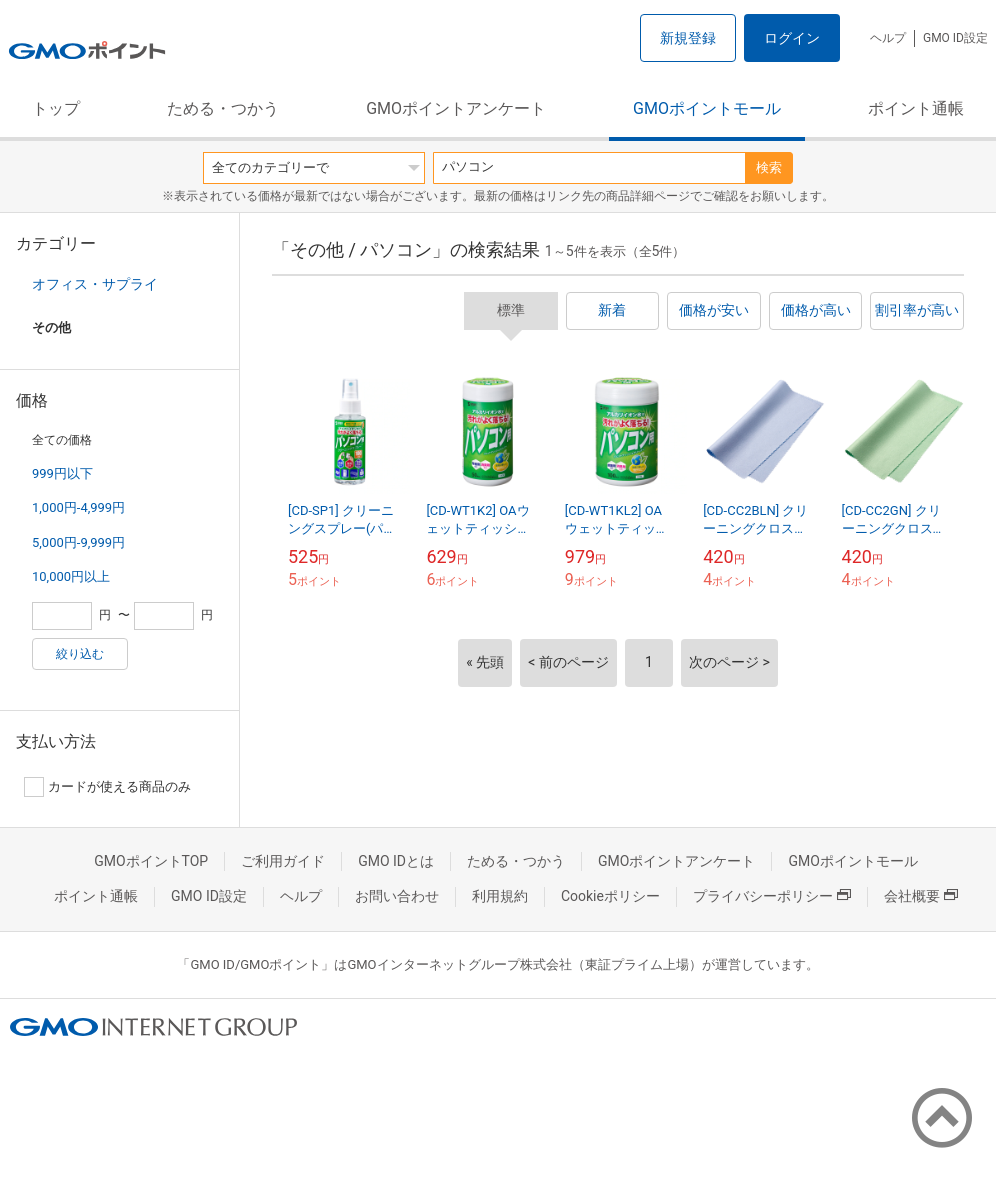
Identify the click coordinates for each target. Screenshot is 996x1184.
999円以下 (62, 473)
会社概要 (921, 896)
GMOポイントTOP (151, 861)
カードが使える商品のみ (107, 787)
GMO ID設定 (955, 38)
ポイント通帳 (916, 108)
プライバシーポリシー (772, 896)
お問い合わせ (397, 896)
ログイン (792, 38)
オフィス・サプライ (95, 284)
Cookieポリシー (610, 896)
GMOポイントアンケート (456, 108)
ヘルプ (888, 38)
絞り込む (80, 654)
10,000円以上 (71, 576)
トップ (56, 108)
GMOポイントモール (707, 108)
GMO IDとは (396, 861)
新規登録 (688, 38)
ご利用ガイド (283, 861)
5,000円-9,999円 (78, 542)
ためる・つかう (223, 108)
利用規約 (500, 896)
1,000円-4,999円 (78, 507)
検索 (769, 167)
